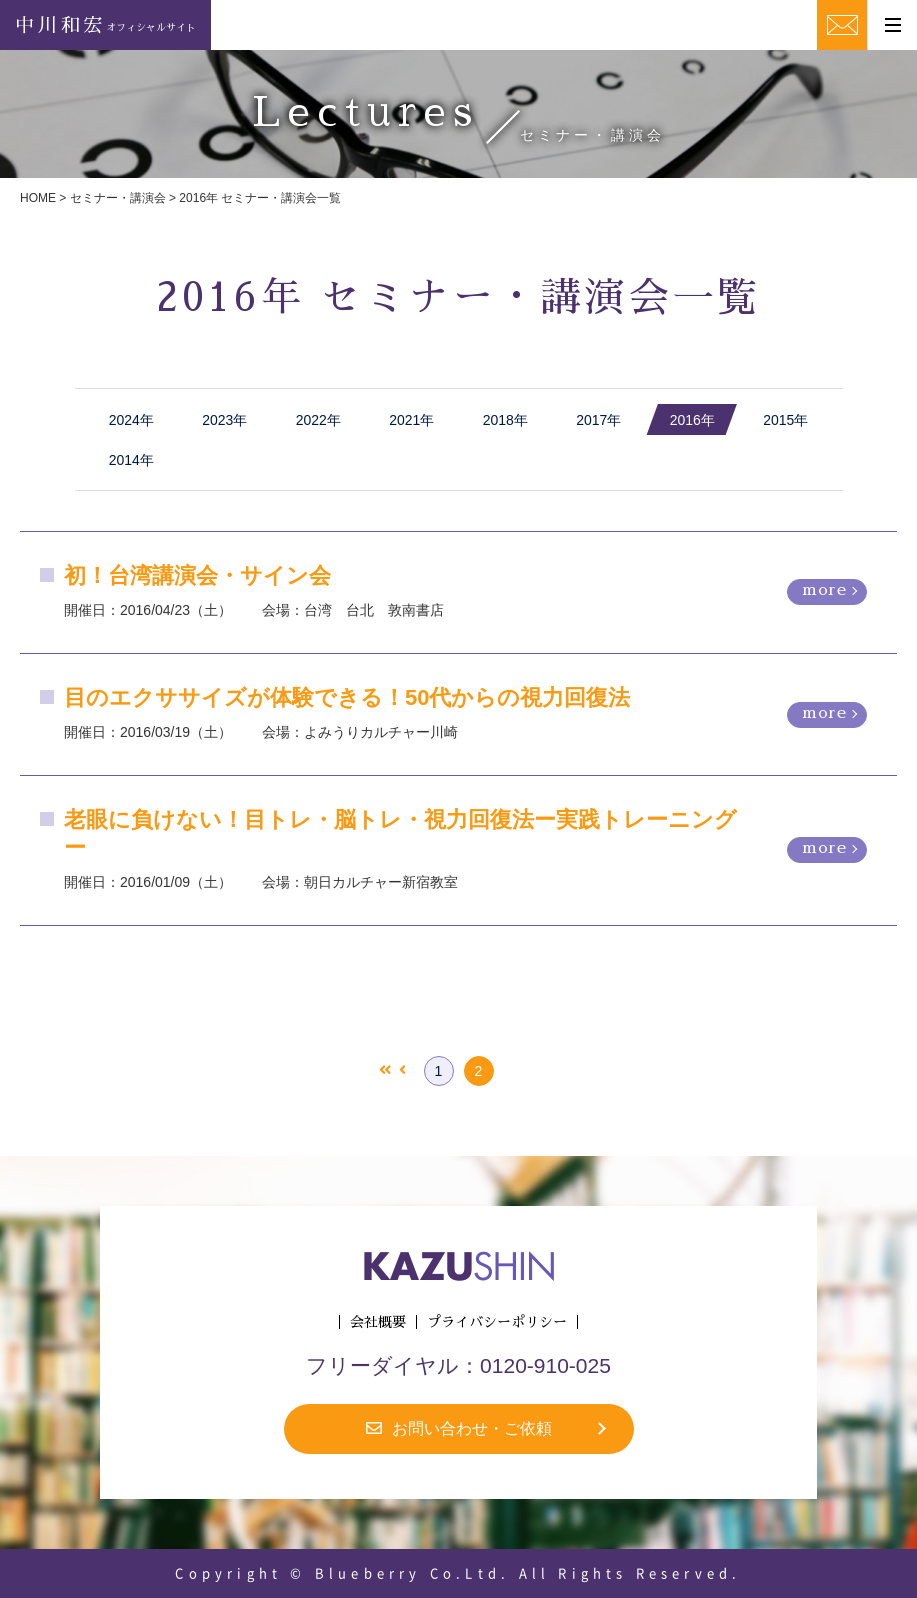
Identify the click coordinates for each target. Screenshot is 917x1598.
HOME (38, 198)
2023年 (224, 420)
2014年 (131, 460)
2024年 (131, 420)
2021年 (411, 420)
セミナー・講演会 (118, 198)
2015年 (785, 420)
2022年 (318, 420)
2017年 (598, 420)
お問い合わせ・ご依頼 (459, 1428)
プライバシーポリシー (497, 1322)
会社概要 (378, 1322)
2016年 (692, 420)
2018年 (505, 420)
